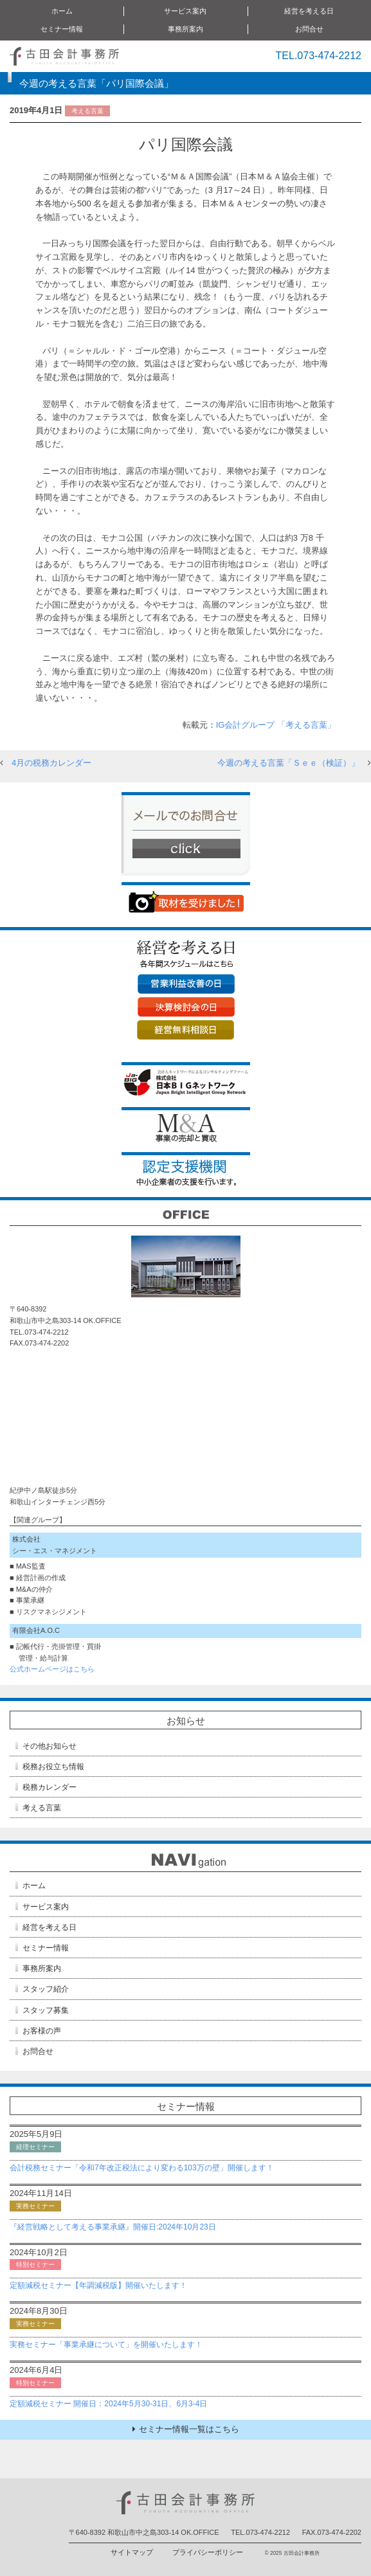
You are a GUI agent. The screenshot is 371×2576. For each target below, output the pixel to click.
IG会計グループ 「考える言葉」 (276, 725)
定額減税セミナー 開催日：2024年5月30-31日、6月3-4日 (108, 2403)
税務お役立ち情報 (53, 1766)
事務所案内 (185, 29)
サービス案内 (185, 11)
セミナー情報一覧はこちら (185, 2429)
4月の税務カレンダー (51, 763)
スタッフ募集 (46, 2010)
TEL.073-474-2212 (318, 55)
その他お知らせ (50, 1746)
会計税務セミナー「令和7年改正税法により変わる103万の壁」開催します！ (142, 2167)
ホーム (62, 11)
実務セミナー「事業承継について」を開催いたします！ (106, 2344)
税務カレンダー (50, 1787)
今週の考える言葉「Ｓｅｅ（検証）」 (288, 763)
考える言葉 (42, 1807)
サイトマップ (132, 2552)
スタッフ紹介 (46, 1989)
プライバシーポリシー (207, 2552)
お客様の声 (42, 2030)
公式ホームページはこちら (52, 1669)
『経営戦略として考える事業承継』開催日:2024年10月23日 (113, 2226)
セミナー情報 (62, 29)
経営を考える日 (309, 11)
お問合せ (309, 29)
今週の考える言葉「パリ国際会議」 (96, 83)
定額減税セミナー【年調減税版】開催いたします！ (98, 2285)
